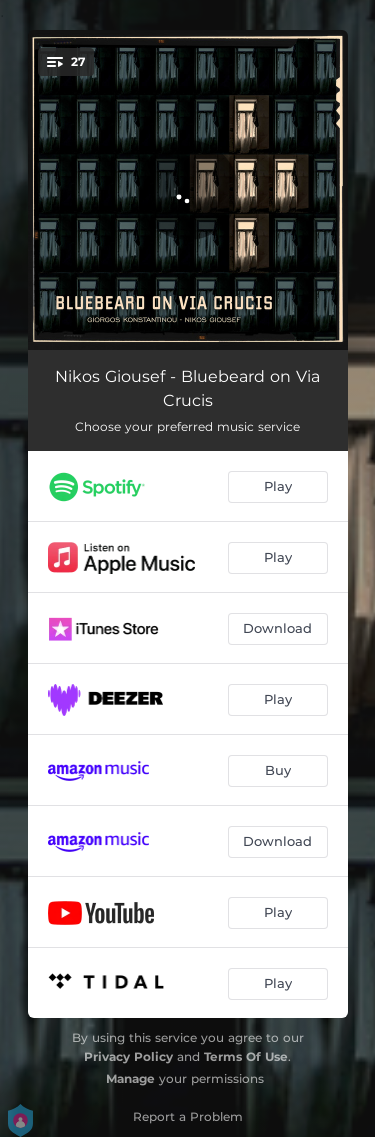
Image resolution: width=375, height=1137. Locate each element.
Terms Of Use (246, 1056)
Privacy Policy (128, 1056)
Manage (130, 1078)
